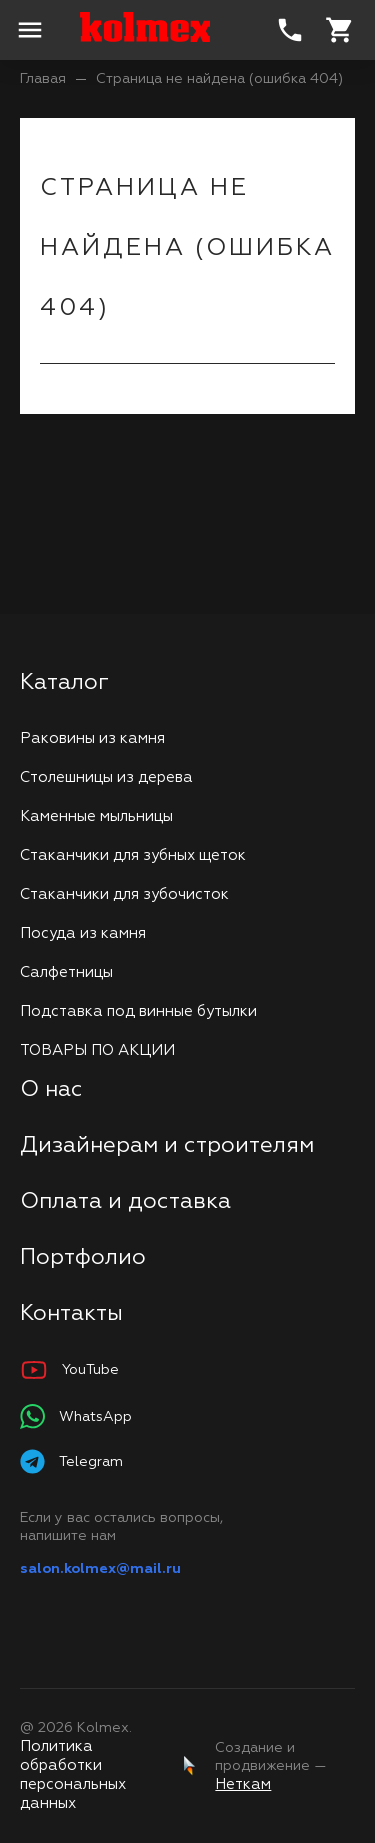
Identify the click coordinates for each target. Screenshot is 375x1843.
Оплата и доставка (125, 1202)
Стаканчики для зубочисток (124, 894)
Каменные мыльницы (96, 816)
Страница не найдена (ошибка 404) (219, 79)
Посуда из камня (83, 933)
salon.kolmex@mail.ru (100, 1569)
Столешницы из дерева (106, 777)
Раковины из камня (92, 738)
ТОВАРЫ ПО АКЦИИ (97, 1050)
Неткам (243, 1784)
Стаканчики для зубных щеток (133, 855)
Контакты (71, 1314)
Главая (43, 79)
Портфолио (83, 1258)
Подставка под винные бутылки (138, 1011)
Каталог (64, 683)
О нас (51, 1090)
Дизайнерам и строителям (167, 1146)
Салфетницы (66, 972)
